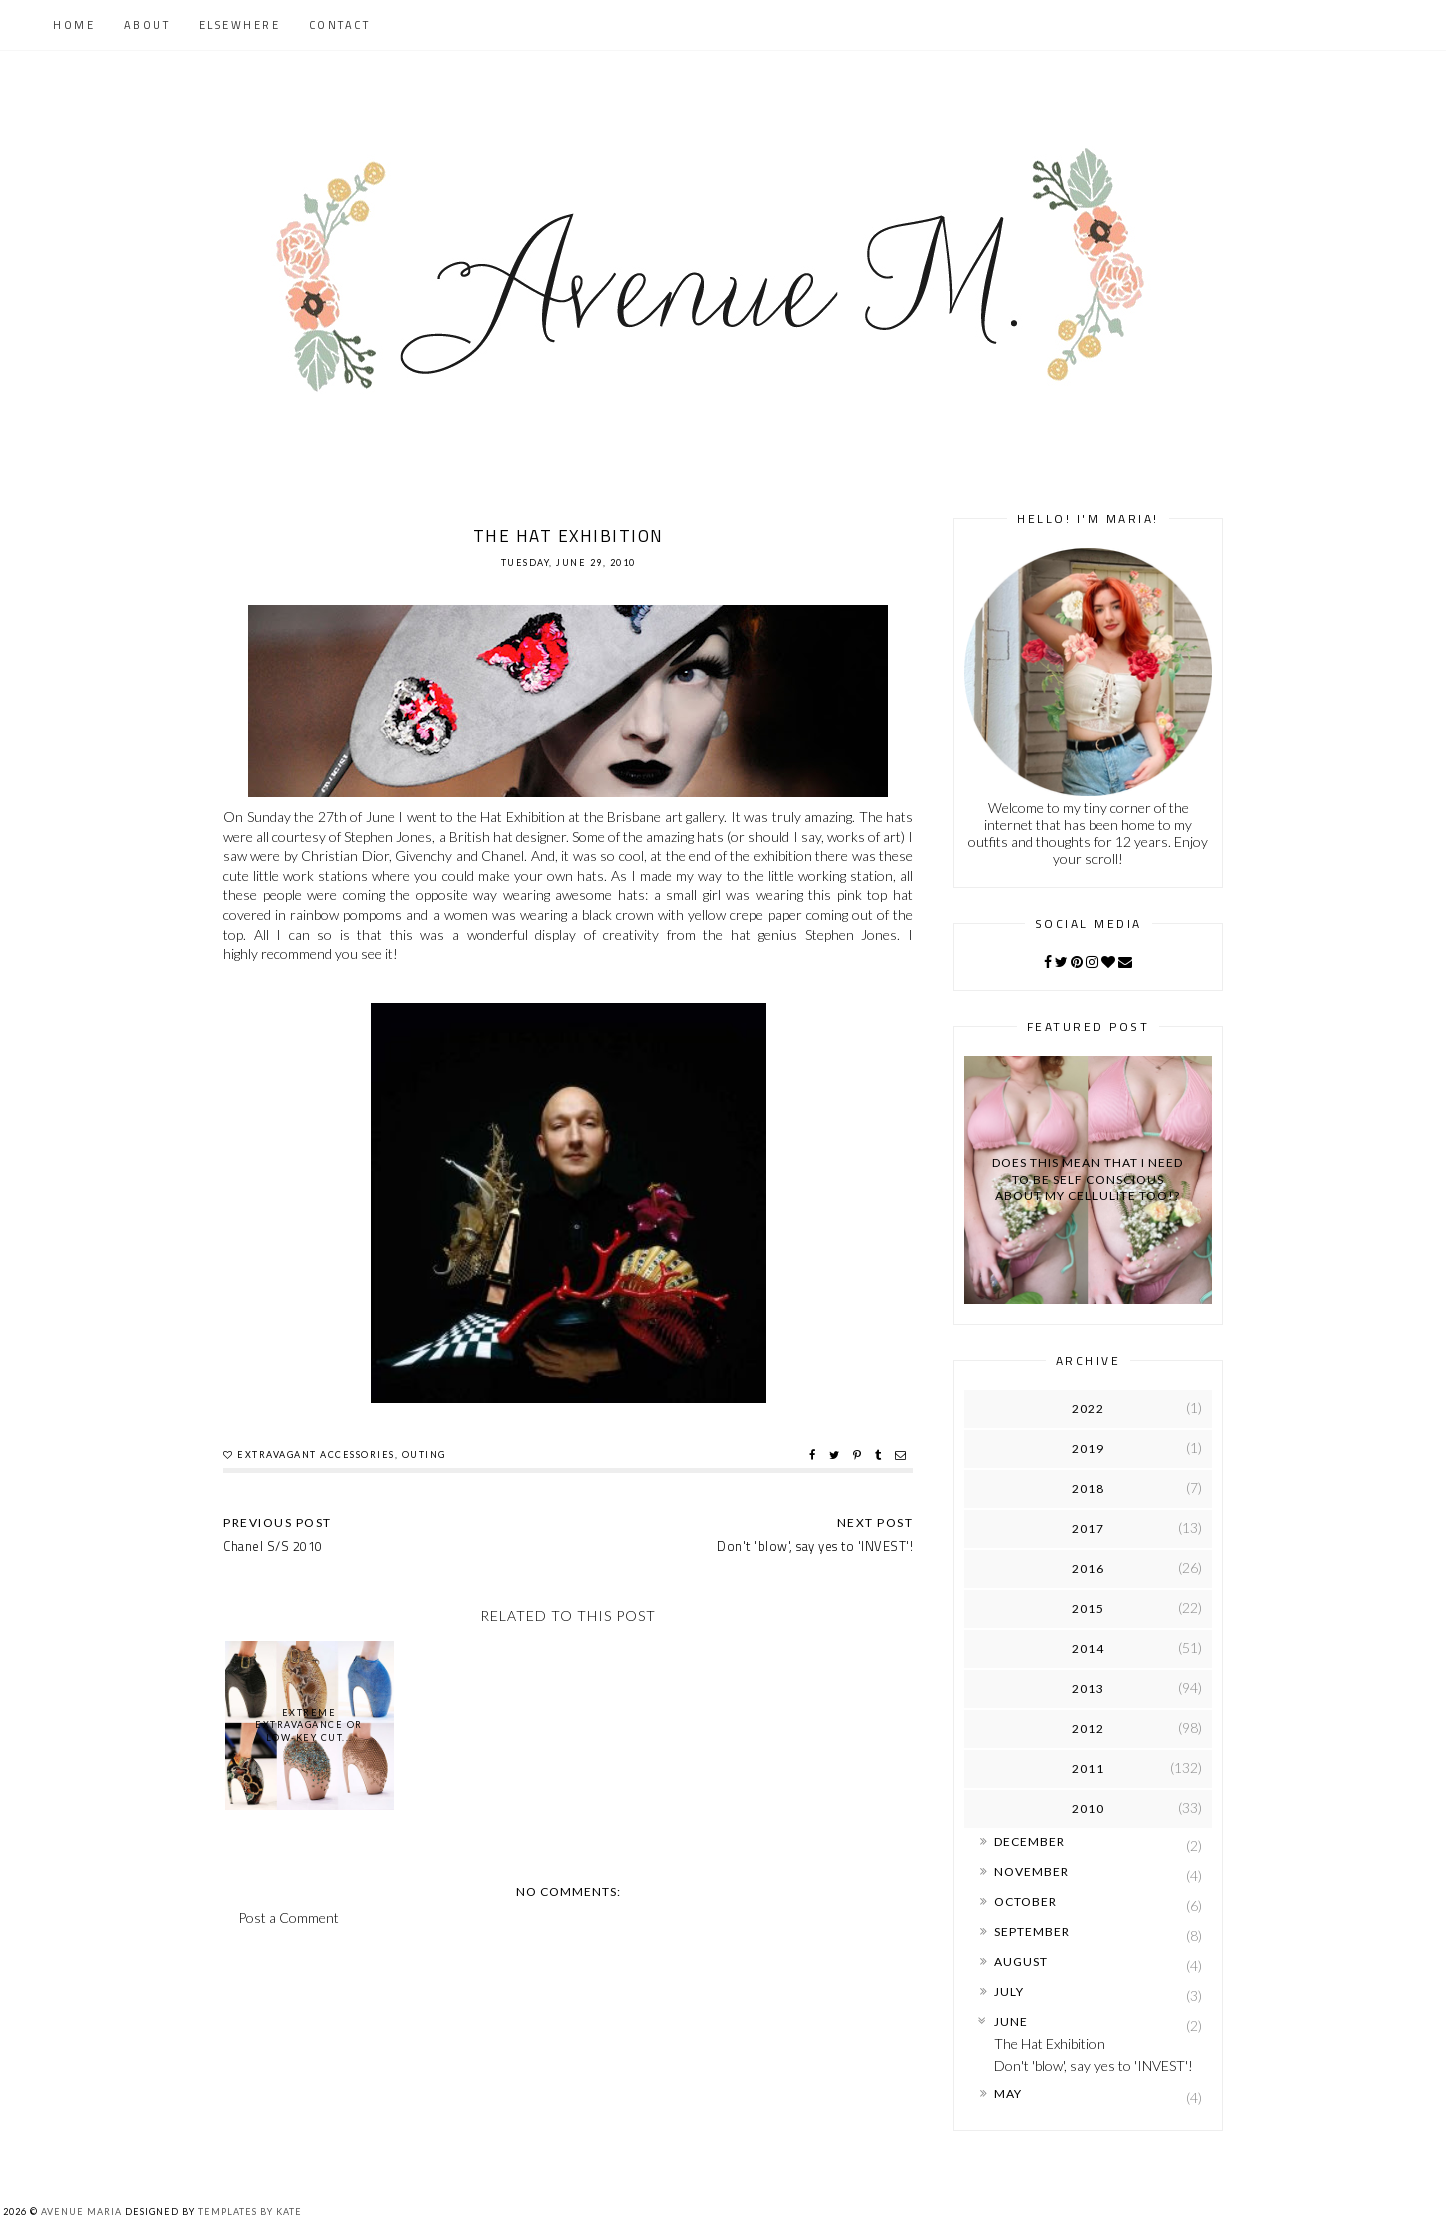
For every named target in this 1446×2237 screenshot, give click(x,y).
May (1008, 2093)
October (1025, 1901)
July (1009, 1991)
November (1031, 1871)
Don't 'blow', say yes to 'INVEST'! (1093, 2065)
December (1029, 1841)
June (1011, 2021)
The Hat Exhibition (1049, 2043)
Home (74, 25)
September (1032, 1931)
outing (424, 1454)
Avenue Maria (81, 2211)
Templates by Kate (250, 2211)
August (1021, 1961)
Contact (340, 25)
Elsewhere (240, 25)
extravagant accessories (316, 1454)
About (147, 25)
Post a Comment (288, 1917)
